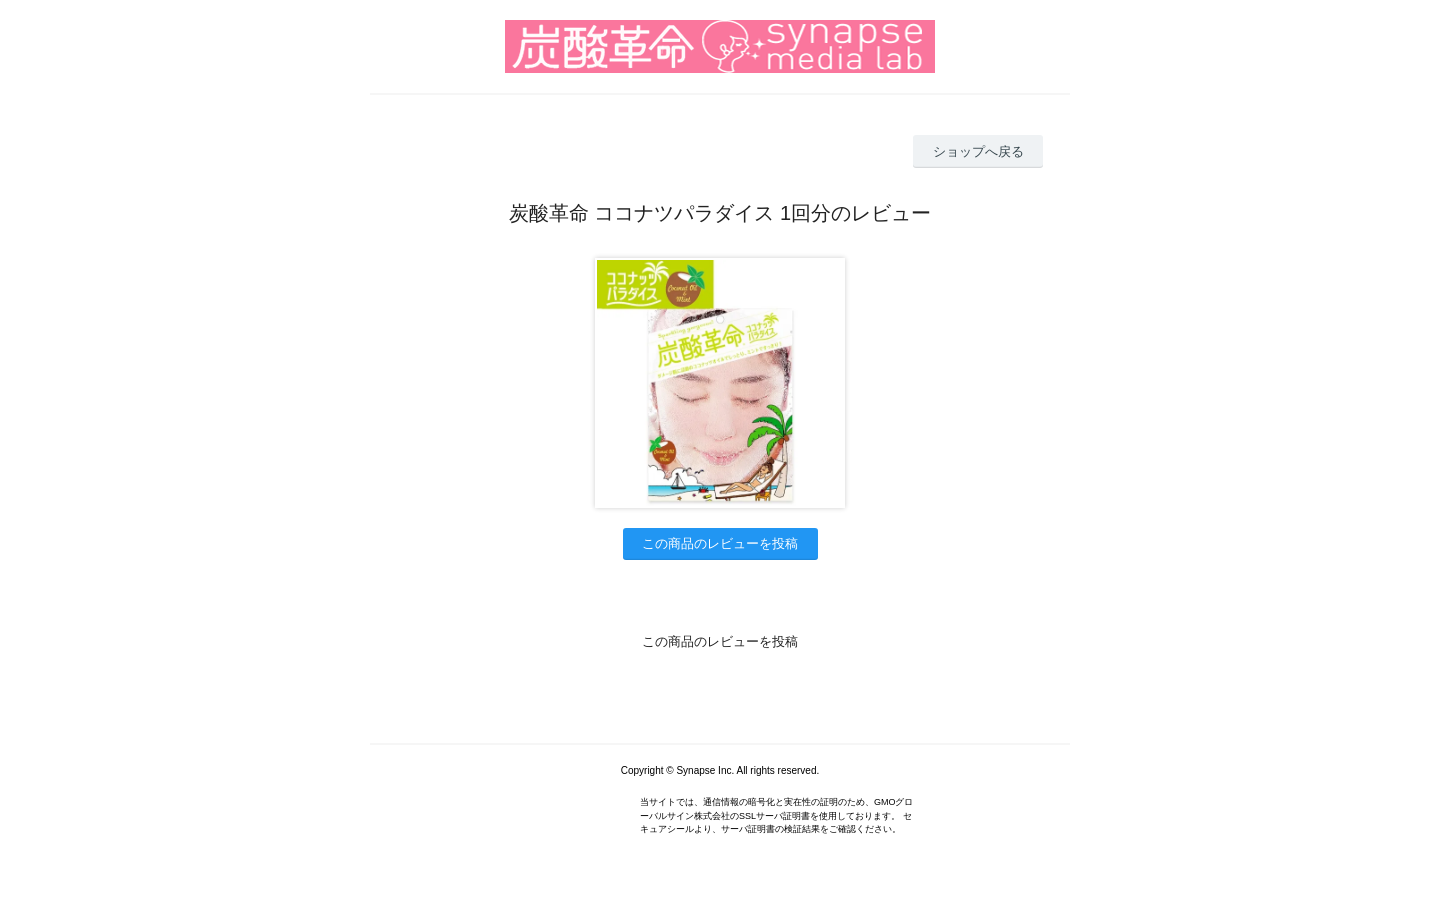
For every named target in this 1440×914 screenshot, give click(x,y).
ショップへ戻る (978, 151)
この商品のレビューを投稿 (720, 543)
